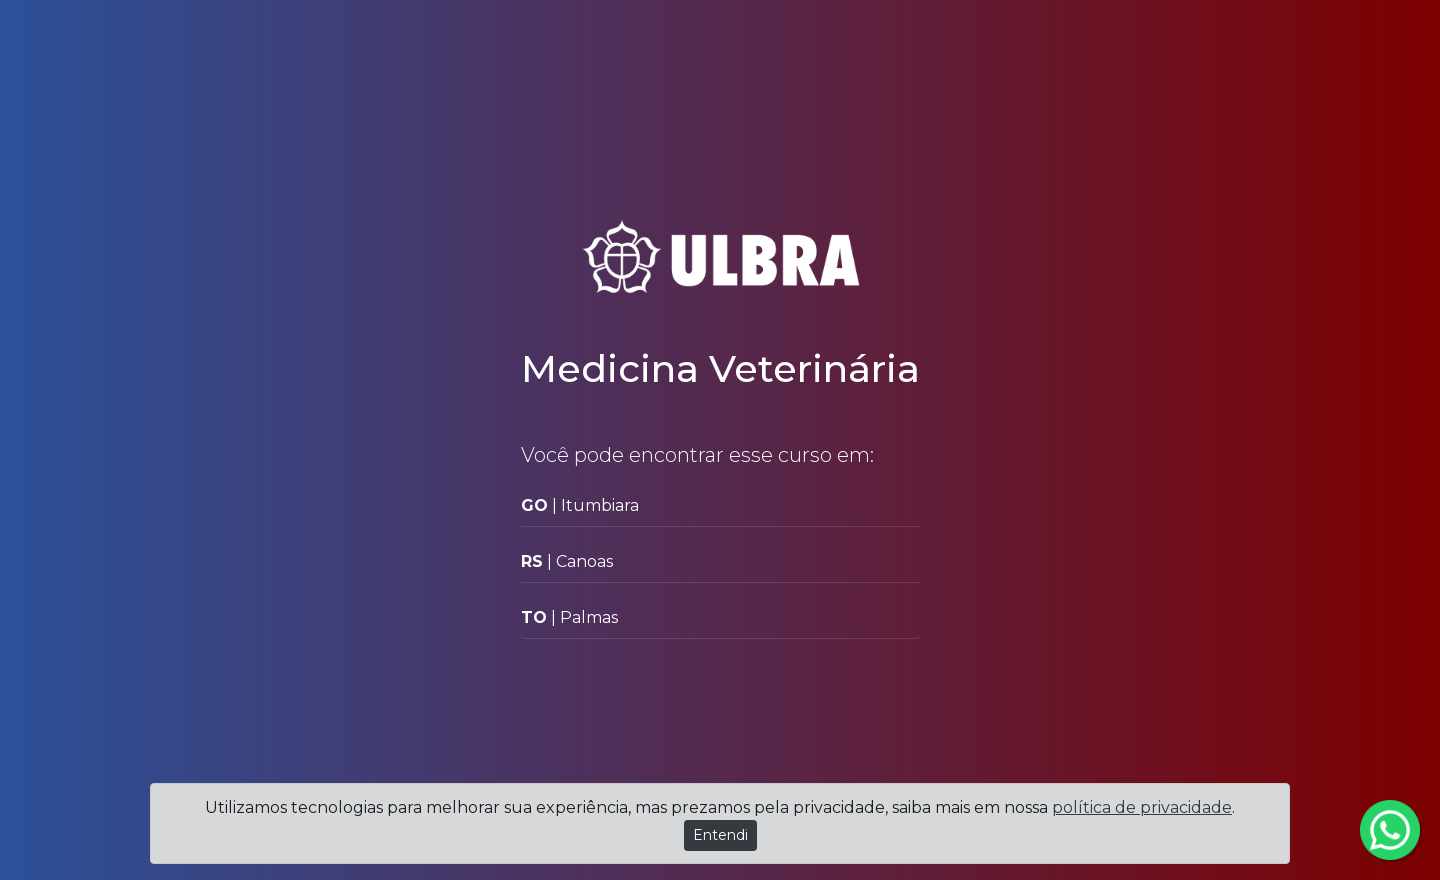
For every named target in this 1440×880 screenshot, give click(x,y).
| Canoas (567, 561)
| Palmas (569, 617)
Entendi (720, 835)
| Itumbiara (580, 505)
